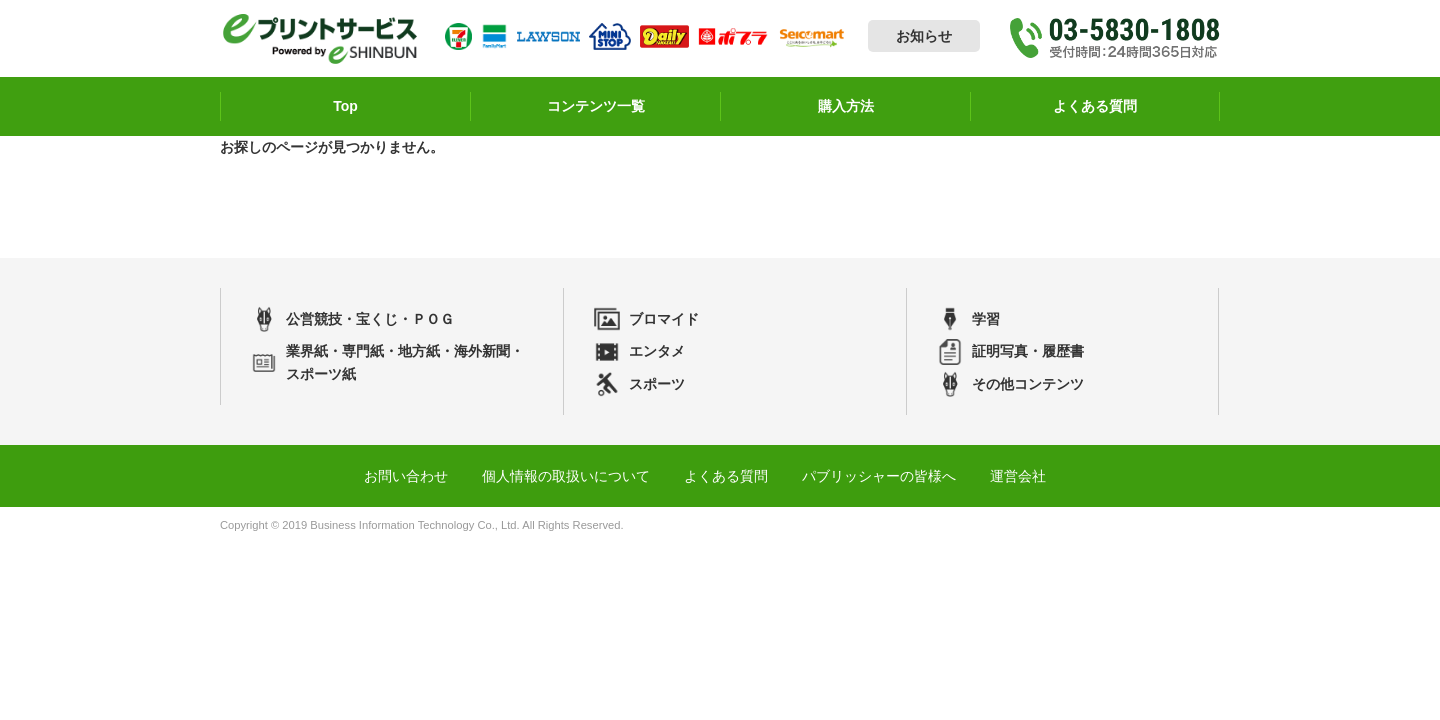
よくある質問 (726, 476)
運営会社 (1018, 476)
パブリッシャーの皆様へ (879, 476)
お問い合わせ (406, 476)
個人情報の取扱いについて (566, 476)
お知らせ (924, 36)
